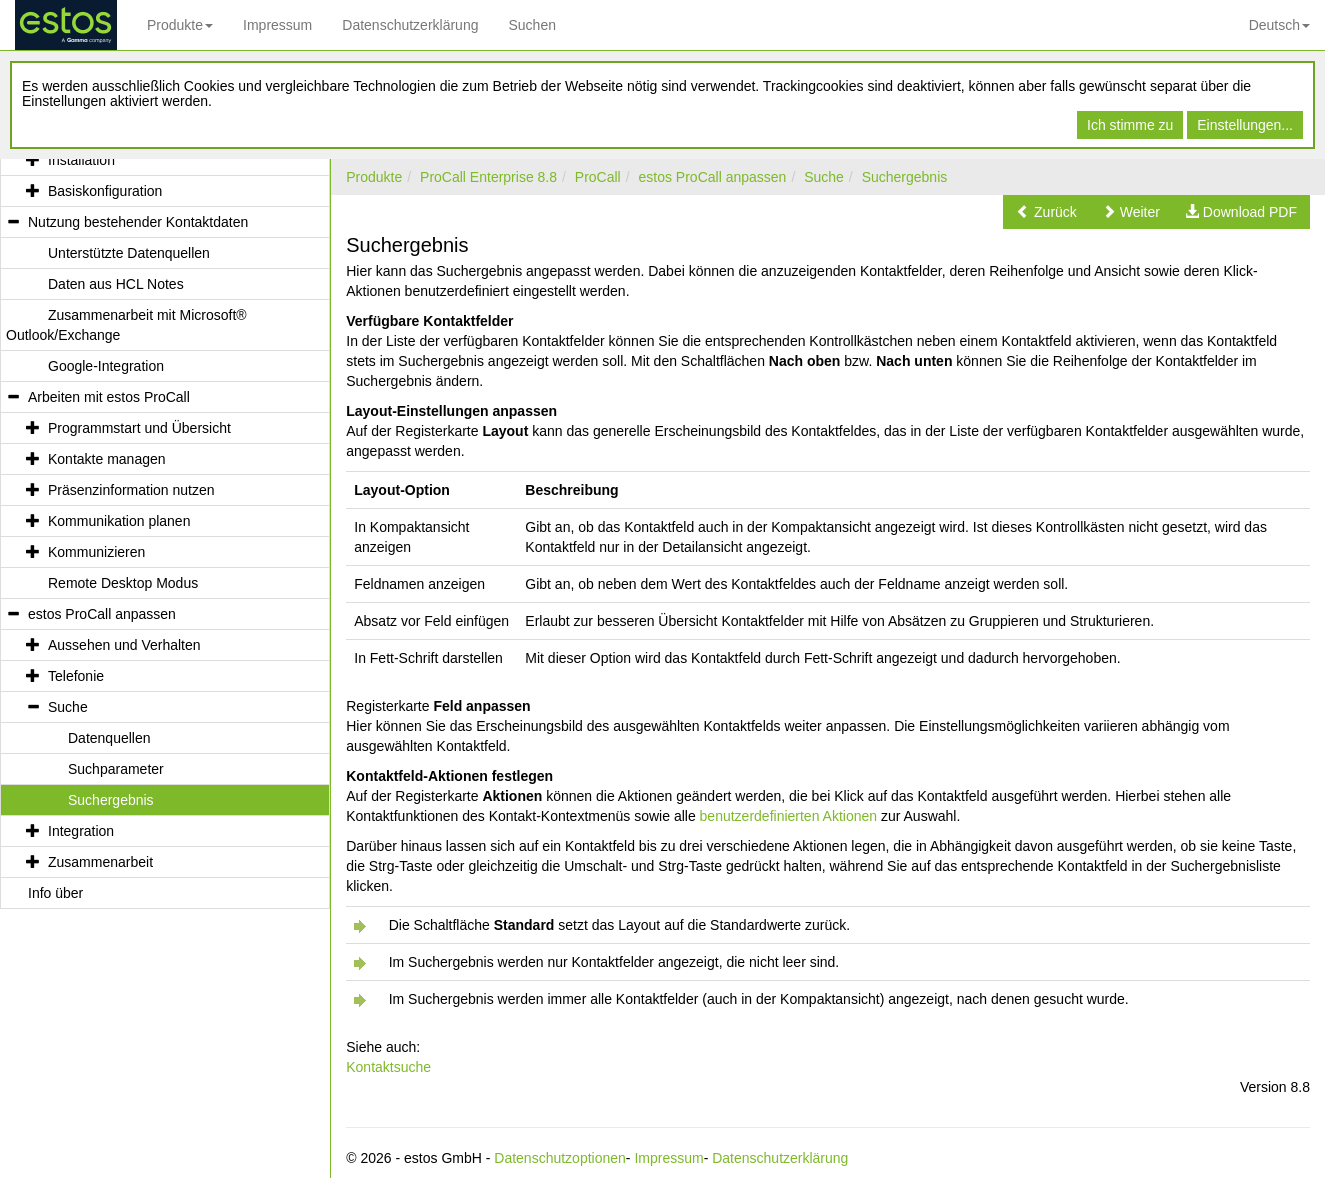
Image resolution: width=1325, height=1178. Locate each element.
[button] (1046, 212)
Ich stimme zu (1130, 125)
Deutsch (1279, 25)
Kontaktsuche (388, 1067)
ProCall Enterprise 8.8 (488, 177)
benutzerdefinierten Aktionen (788, 816)
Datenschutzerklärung (410, 25)
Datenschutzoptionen (560, 1158)
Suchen (531, 25)
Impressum (277, 25)
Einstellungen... (1245, 125)
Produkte (180, 25)
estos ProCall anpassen (713, 177)
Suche (824, 177)
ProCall (598, 177)
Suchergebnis (905, 177)
